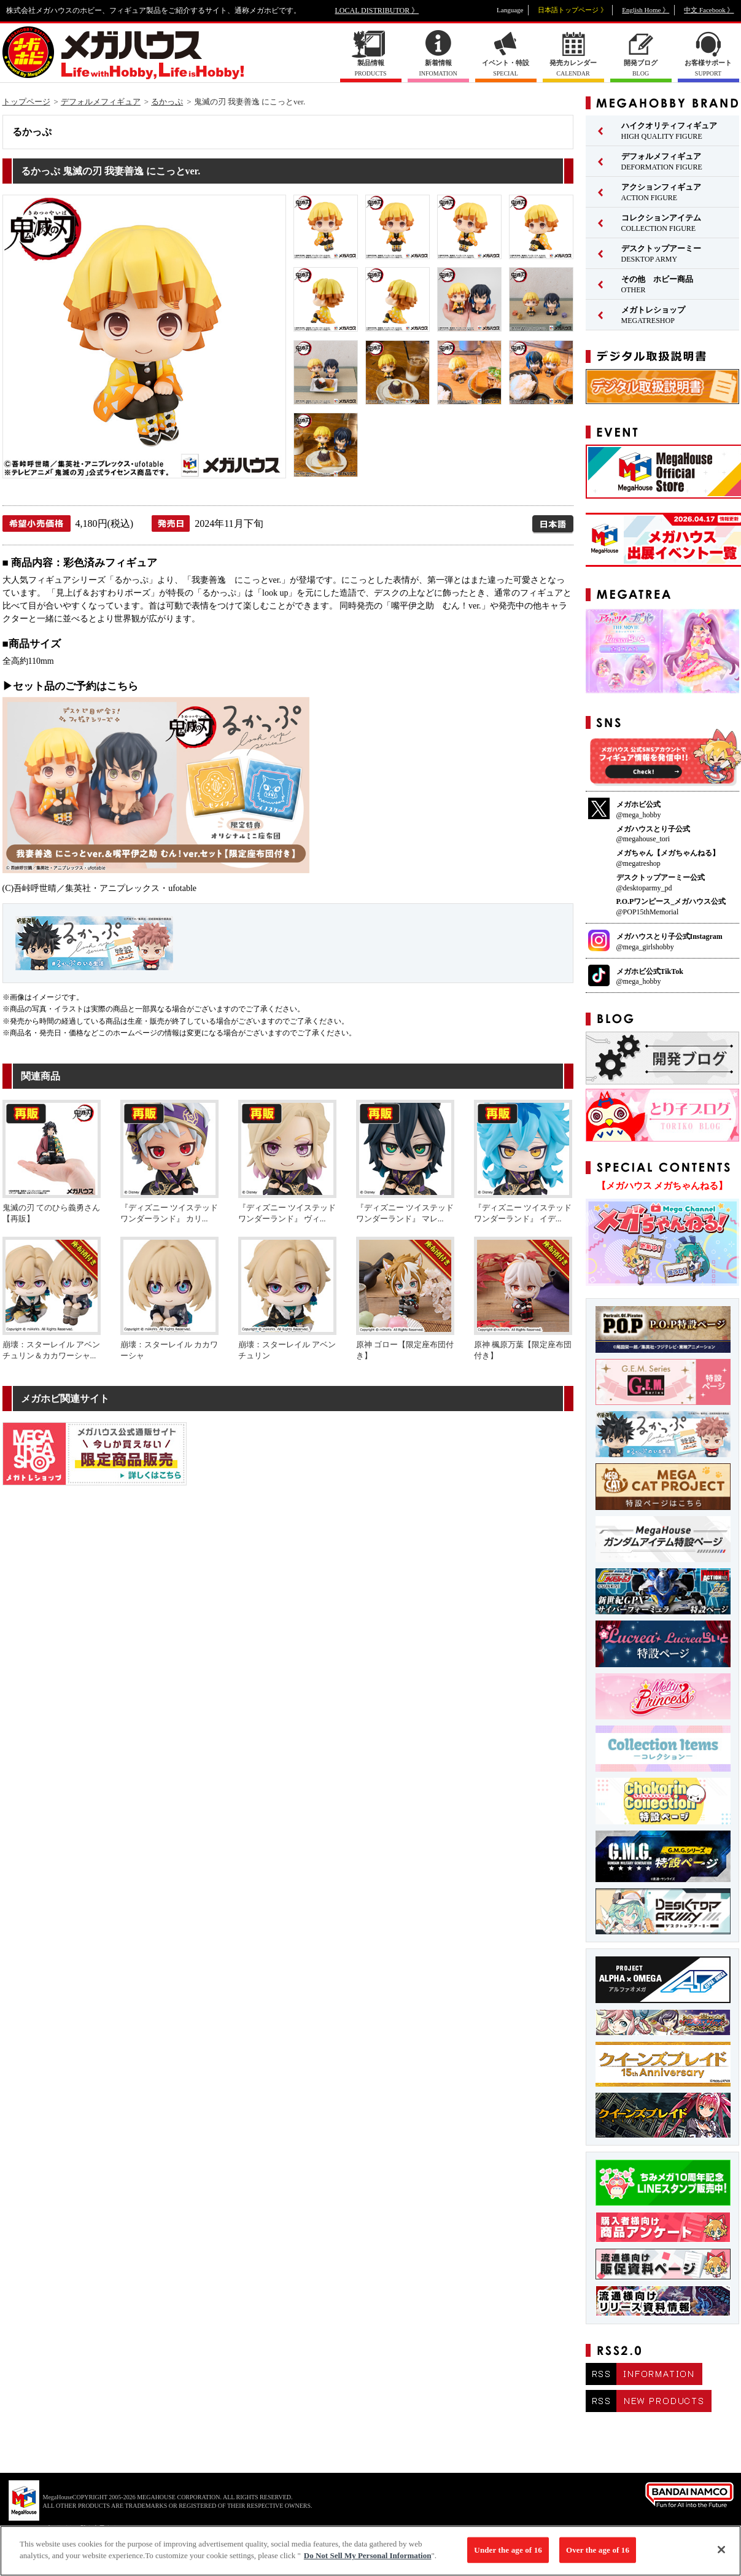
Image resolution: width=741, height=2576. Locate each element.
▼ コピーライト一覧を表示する (73, 2527)
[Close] (721, 2555)
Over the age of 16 (597, 2556)
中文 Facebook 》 (709, 10)
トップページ (26, 101)
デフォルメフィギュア (101, 101)
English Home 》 (645, 10)
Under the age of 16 (508, 2556)
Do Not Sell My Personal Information (368, 2562)
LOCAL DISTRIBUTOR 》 (377, 10)
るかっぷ (167, 101)
